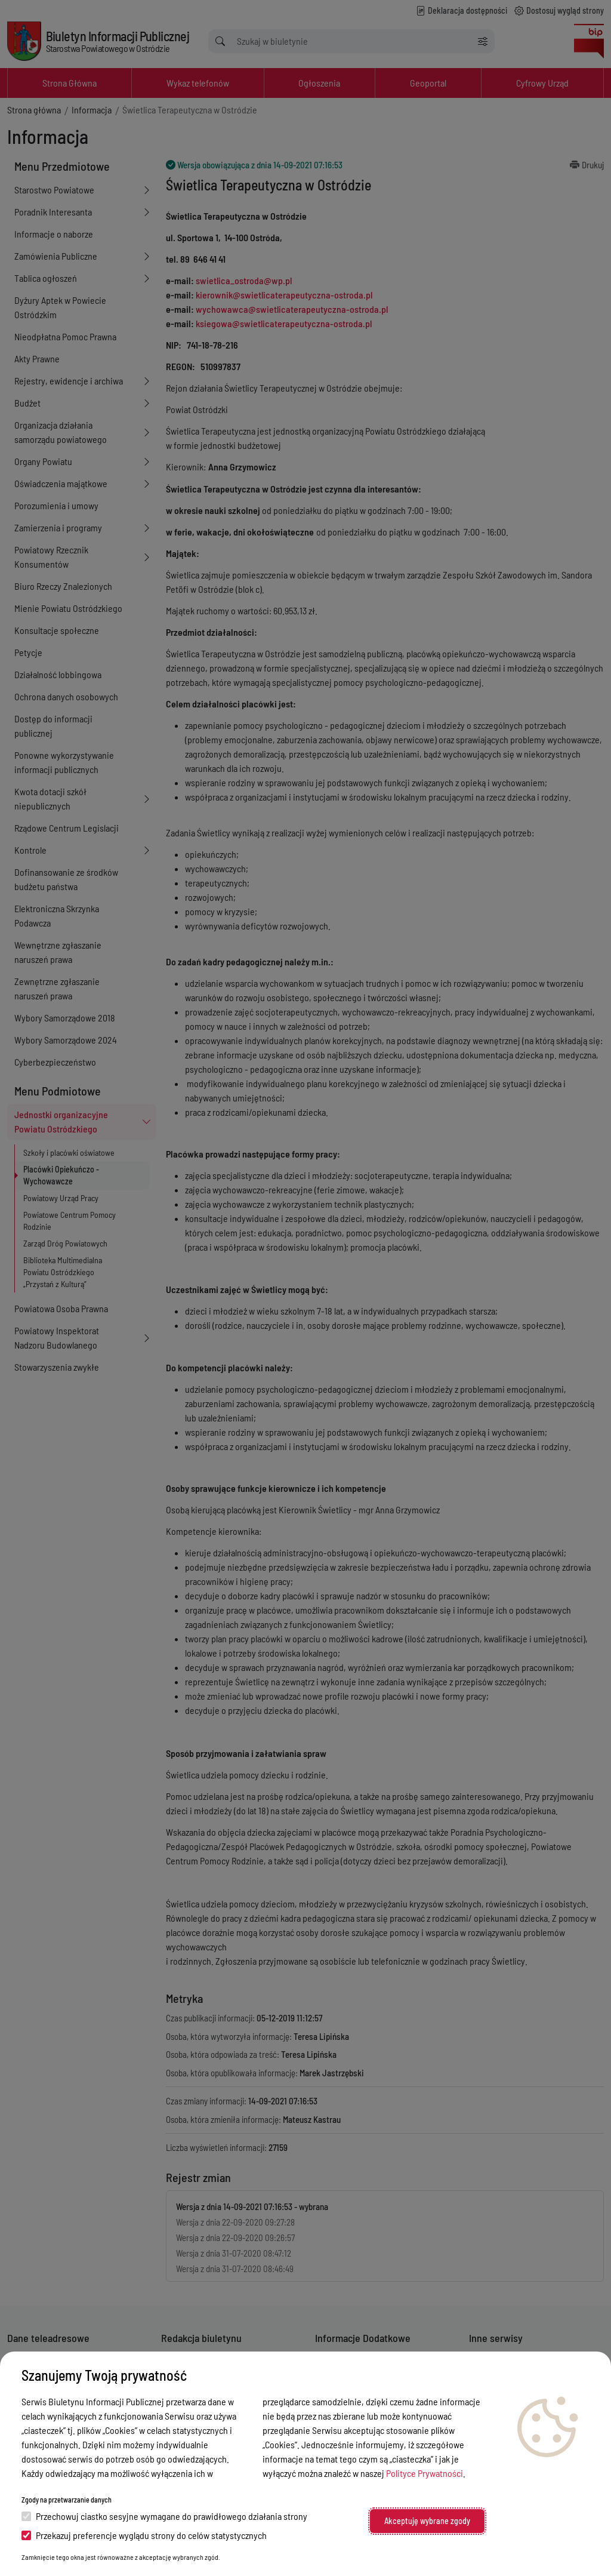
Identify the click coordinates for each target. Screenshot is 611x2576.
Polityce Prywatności (424, 2473)
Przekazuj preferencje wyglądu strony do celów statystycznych (144, 2535)
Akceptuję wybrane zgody (427, 2521)
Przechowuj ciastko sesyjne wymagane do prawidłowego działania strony (164, 2516)
